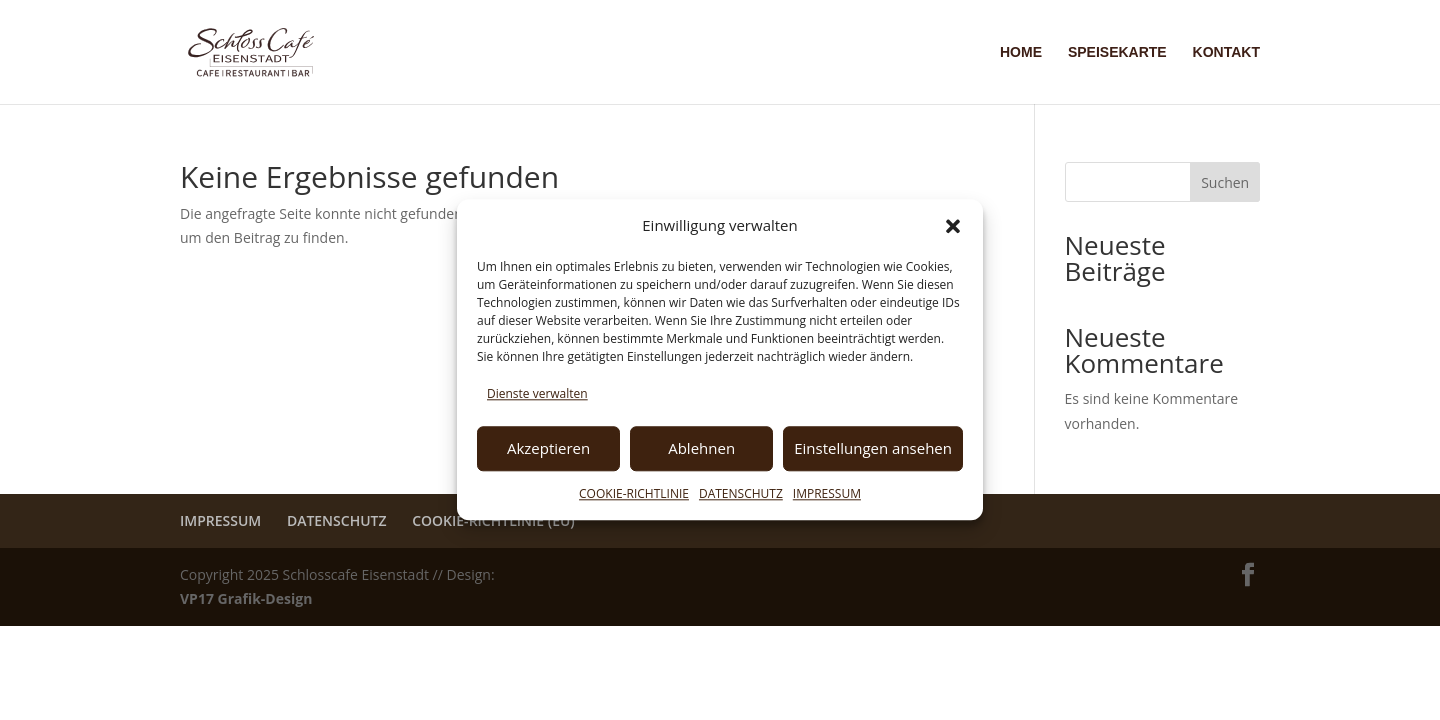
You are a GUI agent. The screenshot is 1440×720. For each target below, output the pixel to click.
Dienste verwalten (537, 393)
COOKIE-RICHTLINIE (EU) (493, 520)
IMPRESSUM (827, 493)
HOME (1021, 52)
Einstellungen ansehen (873, 448)
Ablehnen (701, 448)
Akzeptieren (548, 448)
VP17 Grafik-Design (246, 598)
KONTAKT (1226, 52)
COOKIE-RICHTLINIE (634, 493)
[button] (953, 226)
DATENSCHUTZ (741, 493)
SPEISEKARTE (1117, 52)
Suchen (1225, 182)
